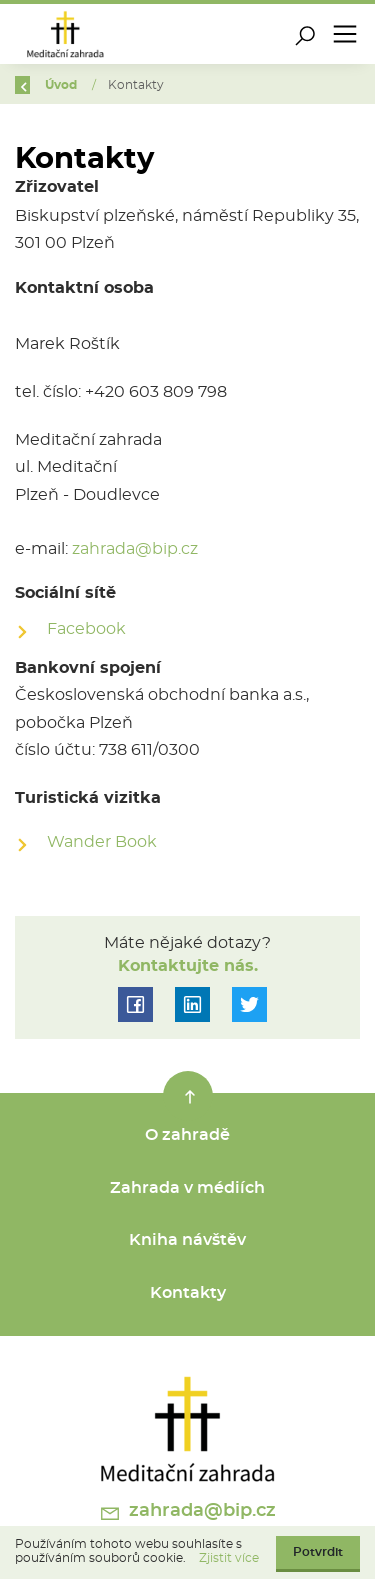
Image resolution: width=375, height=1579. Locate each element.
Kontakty (188, 1293)
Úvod (67, 85)
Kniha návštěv (187, 1240)
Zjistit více (229, 1558)
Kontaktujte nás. (188, 966)
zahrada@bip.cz (135, 549)
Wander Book (102, 842)
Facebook (86, 629)
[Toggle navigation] (345, 34)
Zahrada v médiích (187, 1188)
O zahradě (187, 1135)
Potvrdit (318, 1552)
